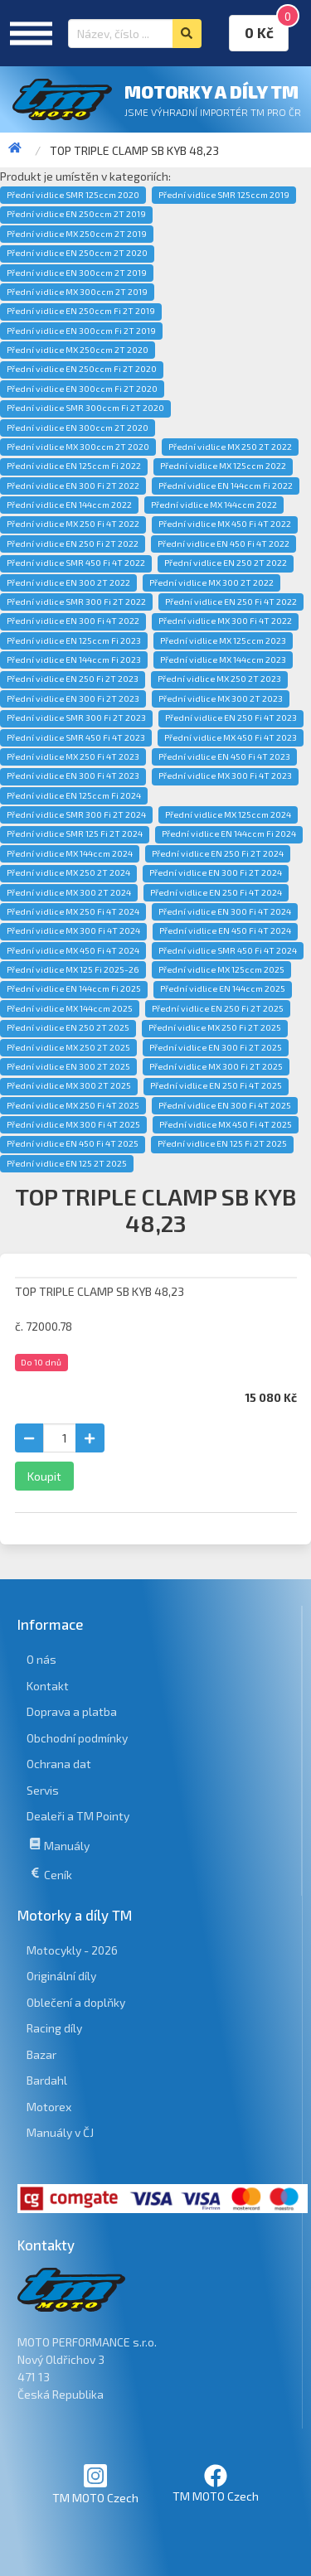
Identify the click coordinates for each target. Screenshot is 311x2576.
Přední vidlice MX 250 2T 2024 (68, 872)
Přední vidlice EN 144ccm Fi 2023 (74, 660)
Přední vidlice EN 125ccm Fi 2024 (74, 795)
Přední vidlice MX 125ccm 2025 (221, 969)
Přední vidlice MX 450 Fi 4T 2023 (230, 737)
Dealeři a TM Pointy (78, 1816)
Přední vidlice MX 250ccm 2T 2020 (77, 350)
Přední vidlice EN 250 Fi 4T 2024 (216, 892)
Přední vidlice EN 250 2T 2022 (225, 563)
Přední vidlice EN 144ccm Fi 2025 (74, 988)
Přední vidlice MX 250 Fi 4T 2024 (73, 911)
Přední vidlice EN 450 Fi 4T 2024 (225, 930)
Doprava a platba (72, 1711)
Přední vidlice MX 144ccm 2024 (70, 853)
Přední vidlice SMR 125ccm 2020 (73, 195)
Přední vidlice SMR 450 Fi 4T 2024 (227, 950)
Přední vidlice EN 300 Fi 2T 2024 (215, 872)
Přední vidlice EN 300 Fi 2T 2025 (215, 1047)
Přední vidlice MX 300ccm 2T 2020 (78, 447)
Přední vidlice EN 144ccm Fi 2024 (229, 834)
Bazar (41, 2054)
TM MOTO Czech (95, 2483)
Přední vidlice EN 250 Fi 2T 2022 (72, 544)
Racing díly (54, 2028)
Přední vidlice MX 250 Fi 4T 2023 (73, 756)
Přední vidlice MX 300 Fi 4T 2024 (73, 930)
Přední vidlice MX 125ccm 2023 (223, 640)
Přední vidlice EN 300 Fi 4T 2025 (224, 1105)
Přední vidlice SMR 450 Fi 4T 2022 (76, 563)
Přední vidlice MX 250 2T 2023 (219, 679)
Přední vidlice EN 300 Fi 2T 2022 (73, 486)
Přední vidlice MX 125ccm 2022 (223, 466)
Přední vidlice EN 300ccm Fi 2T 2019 (81, 331)
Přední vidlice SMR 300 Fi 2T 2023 (76, 718)
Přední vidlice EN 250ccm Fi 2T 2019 (81, 311)
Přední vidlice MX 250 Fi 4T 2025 (73, 1105)
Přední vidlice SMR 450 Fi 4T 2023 (76, 737)
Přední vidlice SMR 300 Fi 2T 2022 (76, 602)
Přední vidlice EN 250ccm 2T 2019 (76, 214)
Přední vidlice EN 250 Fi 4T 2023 (231, 718)
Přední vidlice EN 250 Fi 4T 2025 (216, 1085)
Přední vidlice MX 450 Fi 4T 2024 (73, 950)
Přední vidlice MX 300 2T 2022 (211, 582)
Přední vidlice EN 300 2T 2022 (68, 582)
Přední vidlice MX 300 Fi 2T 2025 (216, 1066)
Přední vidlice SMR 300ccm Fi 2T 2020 (85, 408)
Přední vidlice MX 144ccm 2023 (223, 660)
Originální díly (61, 1976)
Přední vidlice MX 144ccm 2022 (214, 505)
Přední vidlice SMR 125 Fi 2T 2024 (75, 834)
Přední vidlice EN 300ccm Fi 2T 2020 (82, 389)
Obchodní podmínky (77, 1738)
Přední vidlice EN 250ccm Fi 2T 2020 (82, 369)
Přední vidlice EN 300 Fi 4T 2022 (73, 621)
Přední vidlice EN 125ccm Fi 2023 (74, 640)
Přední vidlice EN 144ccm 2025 (222, 988)
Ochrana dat (59, 1764)
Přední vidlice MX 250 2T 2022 (230, 447)
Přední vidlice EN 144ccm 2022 (69, 505)
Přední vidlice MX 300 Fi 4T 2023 (225, 776)
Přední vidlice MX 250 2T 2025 (68, 1047)
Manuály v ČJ (60, 2132)
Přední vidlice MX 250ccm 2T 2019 (77, 234)
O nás (41, 1659)
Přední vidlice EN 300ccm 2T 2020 (77, 428)
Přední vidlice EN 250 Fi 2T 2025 (218, 1008)
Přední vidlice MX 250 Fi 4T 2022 (73, 524)
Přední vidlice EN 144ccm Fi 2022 (225, 486)
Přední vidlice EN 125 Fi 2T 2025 (222, 1143)
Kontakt (48, 1686)
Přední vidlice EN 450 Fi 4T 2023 (224, 756)
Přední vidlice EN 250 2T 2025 (68, 1027)
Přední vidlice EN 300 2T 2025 (68, 1066)
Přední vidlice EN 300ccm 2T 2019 (77, 273)
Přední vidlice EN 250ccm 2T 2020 (77, 253)
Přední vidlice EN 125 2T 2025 (67, 1163)
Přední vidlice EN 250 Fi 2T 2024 (218, 853)
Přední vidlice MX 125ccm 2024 (228, 814)
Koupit (44, 1476)
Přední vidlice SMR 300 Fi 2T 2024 (76, 814)
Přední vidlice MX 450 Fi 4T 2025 (225, 1124)
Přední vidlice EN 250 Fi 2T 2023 (72, 679)
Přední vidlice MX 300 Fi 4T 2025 (73, 1124)
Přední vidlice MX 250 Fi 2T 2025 (214, 1027)
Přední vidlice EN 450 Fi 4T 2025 (72, 1143)
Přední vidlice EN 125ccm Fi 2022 (74, 466)
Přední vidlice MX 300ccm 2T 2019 (77, 292)
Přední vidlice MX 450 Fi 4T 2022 (224, 524)
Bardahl (47, 2080)
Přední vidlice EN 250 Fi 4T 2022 (231, 602)
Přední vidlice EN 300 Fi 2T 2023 (73, 698)
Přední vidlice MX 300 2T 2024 (69, 892)
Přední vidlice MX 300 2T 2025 (69, 1085)
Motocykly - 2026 (72, 1950)
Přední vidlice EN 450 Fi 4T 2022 (223, 544)
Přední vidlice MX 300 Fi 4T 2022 (225, 621)
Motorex (49, 2107)
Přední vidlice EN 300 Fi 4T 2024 (224, 911)
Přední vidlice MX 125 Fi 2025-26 (73, 969)
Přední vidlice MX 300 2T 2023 (220, 698)
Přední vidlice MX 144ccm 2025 (70, 1008)
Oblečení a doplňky (76, 2002)
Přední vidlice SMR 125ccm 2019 (223, 195)
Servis (43, 1790)
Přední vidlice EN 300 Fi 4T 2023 (73, 776)
